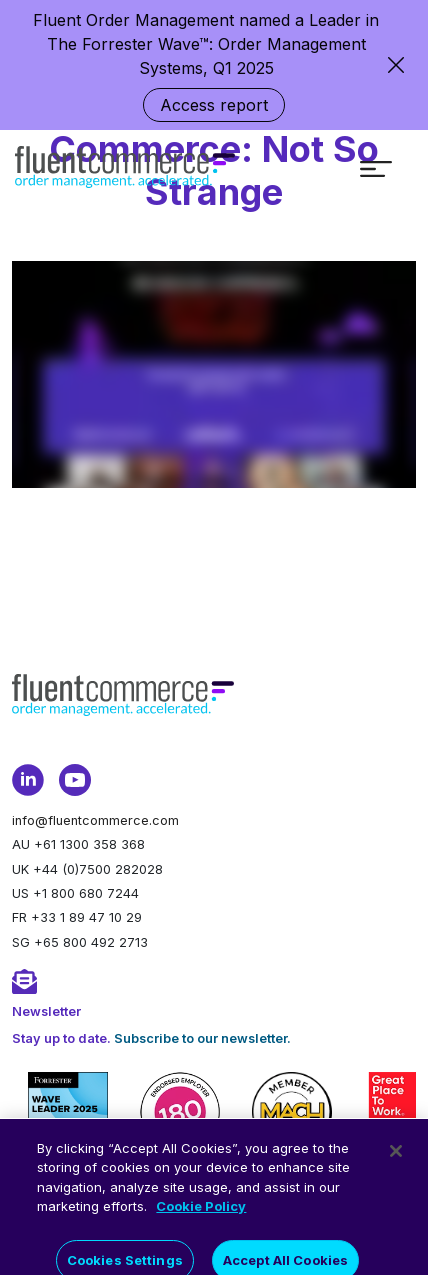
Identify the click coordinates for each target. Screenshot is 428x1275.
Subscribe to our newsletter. (202, 1038)
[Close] (396, 1165)
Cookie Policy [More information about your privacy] (201, 1221)
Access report (214, 105)
